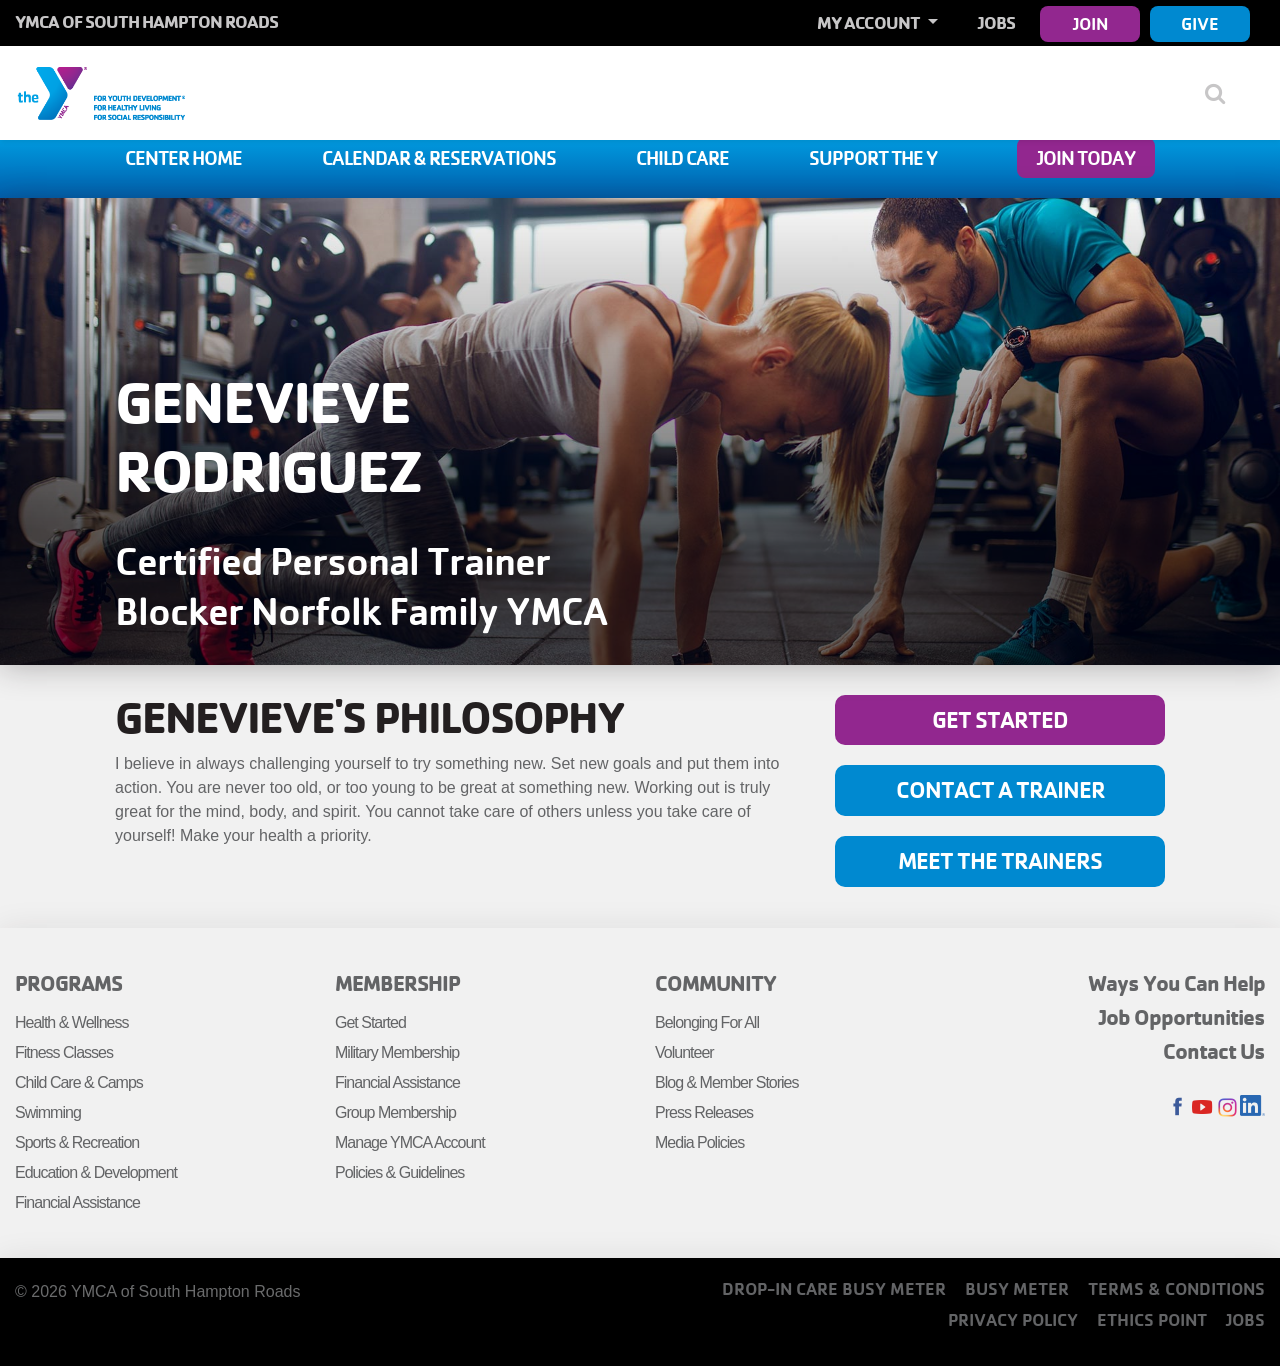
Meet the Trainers (1000, 860)
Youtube (1202, 1107)
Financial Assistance (77, 1202)
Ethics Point (1152, 1319)
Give (1200, 23)
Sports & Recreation (77, 1142)
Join (1090, 23)
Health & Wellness (71, 1022)
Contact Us (1214, 1051)
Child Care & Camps (79, 1082)
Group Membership (395, 1112)
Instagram (1227, 1107)
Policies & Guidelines (399, 1172)
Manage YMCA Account (410, 1142)
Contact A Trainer (1000, 789)
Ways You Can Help (1176, 983)
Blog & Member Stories (727, 1082)
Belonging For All (707, 1022)
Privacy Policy (1013, 1319)
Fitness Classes (64, 1052)
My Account (870, 22)
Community (715, 983)
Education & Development (96, 1172)
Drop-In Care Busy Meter (834, 1288)
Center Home (183, 158)
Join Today (1086, 158)
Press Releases (704, 1112)
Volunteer (684, 1052)
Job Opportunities (1182, 1017)
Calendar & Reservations (439, 158)
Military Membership (397, 1052)
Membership (397, 983)
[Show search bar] (1222, 93)
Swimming (48, 1112)
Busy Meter (1017, 1288)
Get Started (1000, 719)
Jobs (996, 22)
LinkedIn (1252, 1107)
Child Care (682, 158)
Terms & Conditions (1176, 1288)
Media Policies (699, 1142)
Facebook (1177, 1107)
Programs (68, 983)
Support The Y (873, 158)
